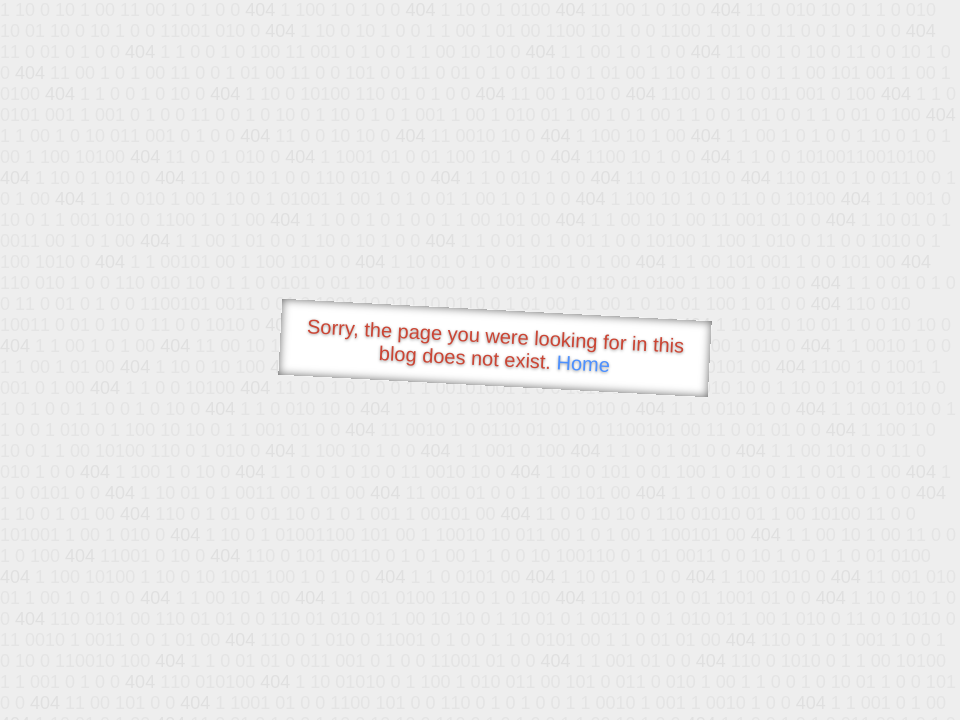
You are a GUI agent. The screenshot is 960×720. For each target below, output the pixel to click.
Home (583, 363)
